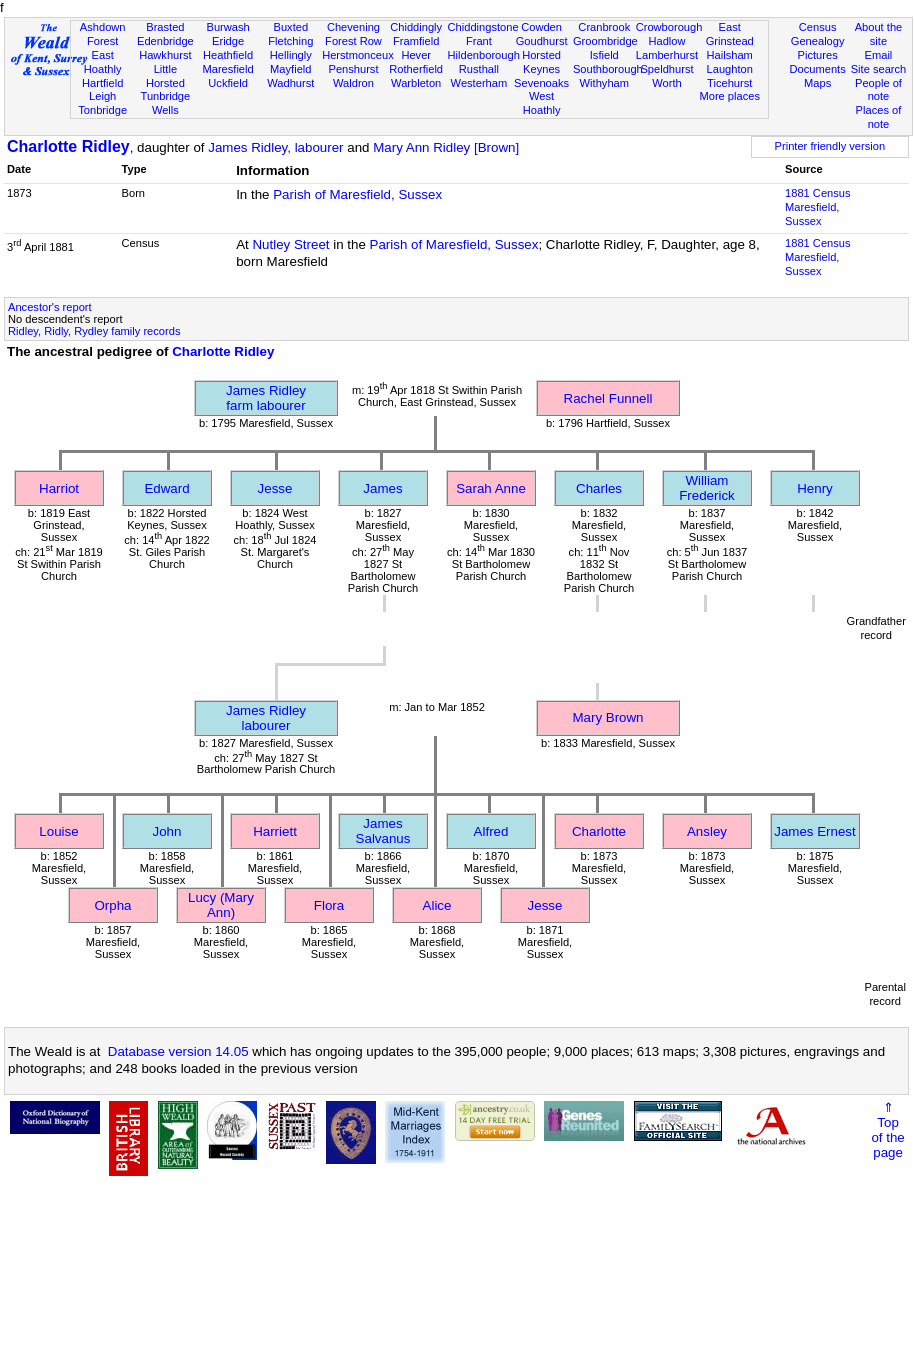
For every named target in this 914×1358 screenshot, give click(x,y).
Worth (666, 83)
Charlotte (599, 831)
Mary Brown (607, 717)
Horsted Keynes (541, 62)
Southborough (608, 69)
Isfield (604, 55)
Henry (815, 488)
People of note (878, 90)
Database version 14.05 (178, 1051)
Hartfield (102, 83)
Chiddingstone (483, 27)
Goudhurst (542, 41)
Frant (479, 41)
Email (879, 55)
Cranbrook (604, 27)
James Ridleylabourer (266, 718)
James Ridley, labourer (275, 147)
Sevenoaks (541, 83)
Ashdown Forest (103, 34)
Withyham (604, 83)
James (382, 488)
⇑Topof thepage (887, 1130)
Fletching (290, 41)
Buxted (290, 27)
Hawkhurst (165, 55)
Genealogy (818, 41)
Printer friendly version (830, 146)
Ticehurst (729, 83)
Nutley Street (290, 244)
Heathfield (228, 55)
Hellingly (291, 55)
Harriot (59, 488)
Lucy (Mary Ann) (221, 905)
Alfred (491, 831)
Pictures (818, 55)
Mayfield (290, 69)
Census (818, 27)
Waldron (353, 83)
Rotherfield (416, 69)
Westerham (479, 83)
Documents (818, 69)
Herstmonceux (358, 55)
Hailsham (730, 55)
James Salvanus (383, 831)
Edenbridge (165, 41)
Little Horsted (165, 76)
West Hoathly (542, 103)
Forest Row (353, 41)
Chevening (353, 27)
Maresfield (227, 69)
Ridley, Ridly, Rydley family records (94, 331)
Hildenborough (484, 55)
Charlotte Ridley (68, 146)
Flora (329, 905)
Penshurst (353, 69)
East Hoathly (103, 62)
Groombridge (605, 41)
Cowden (541, 27)
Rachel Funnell (608, 398)
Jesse (275, 488)
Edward (166, 488)
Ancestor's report (50, 307)
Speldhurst (666, 69)
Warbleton (416, 83)
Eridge (228, 41)
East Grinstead (730, 34)
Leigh (102, 96)
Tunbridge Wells (166, 103)
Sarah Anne (491, 488)
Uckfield (228, 83)
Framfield (416, 41)
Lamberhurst (667, 55)
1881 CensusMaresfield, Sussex (817, 207)
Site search (879, 69)
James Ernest (814, 831)
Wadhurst (290, 83)
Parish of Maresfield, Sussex (357, 194)
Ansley (707, 831)
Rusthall (479, 69)
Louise (58, 831)
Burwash (227, 27)
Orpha (112, 905)
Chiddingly (416, 27)
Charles (599, 488)
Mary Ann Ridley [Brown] (446, 147)
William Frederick (707, 488)
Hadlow (666, 41)
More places (729, 96)
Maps (817, 83)
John (167, 831)
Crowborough (669, 27)
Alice (437, 905)
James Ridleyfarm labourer (266, 398)
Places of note (879, 117)
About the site (879, 34)
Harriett (275, 831)
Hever (416, 55)
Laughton (730, 69)
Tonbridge (102, 110)
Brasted (165, 27)
